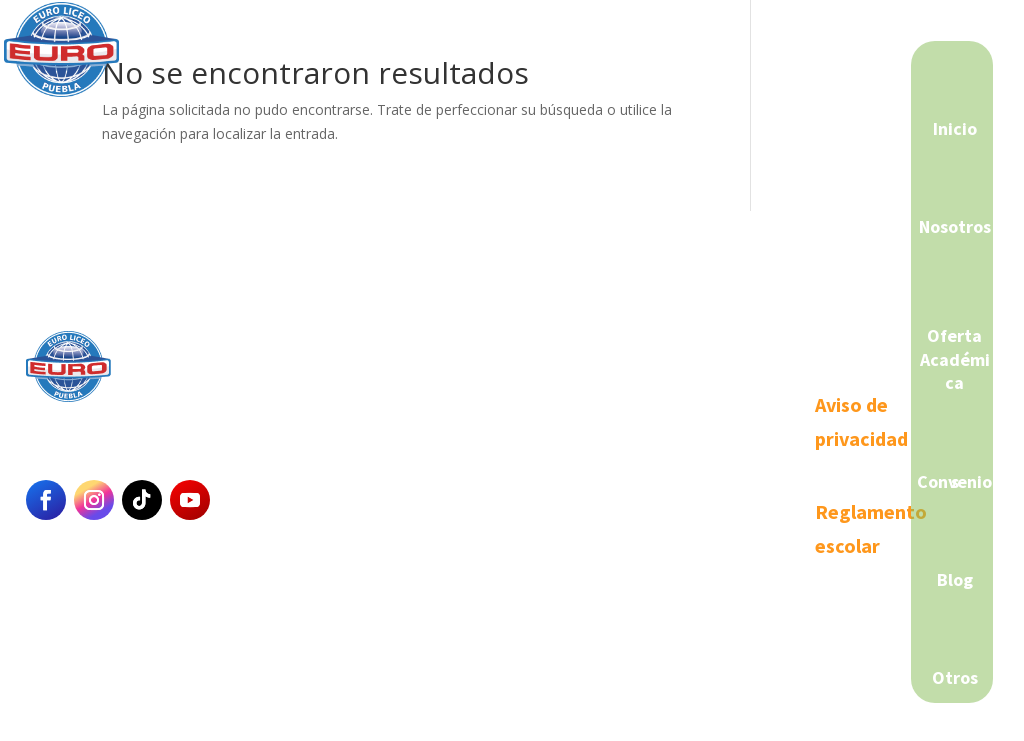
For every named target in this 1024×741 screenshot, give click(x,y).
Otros (955, 677)
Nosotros (955, 226)
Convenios (954, 481)
